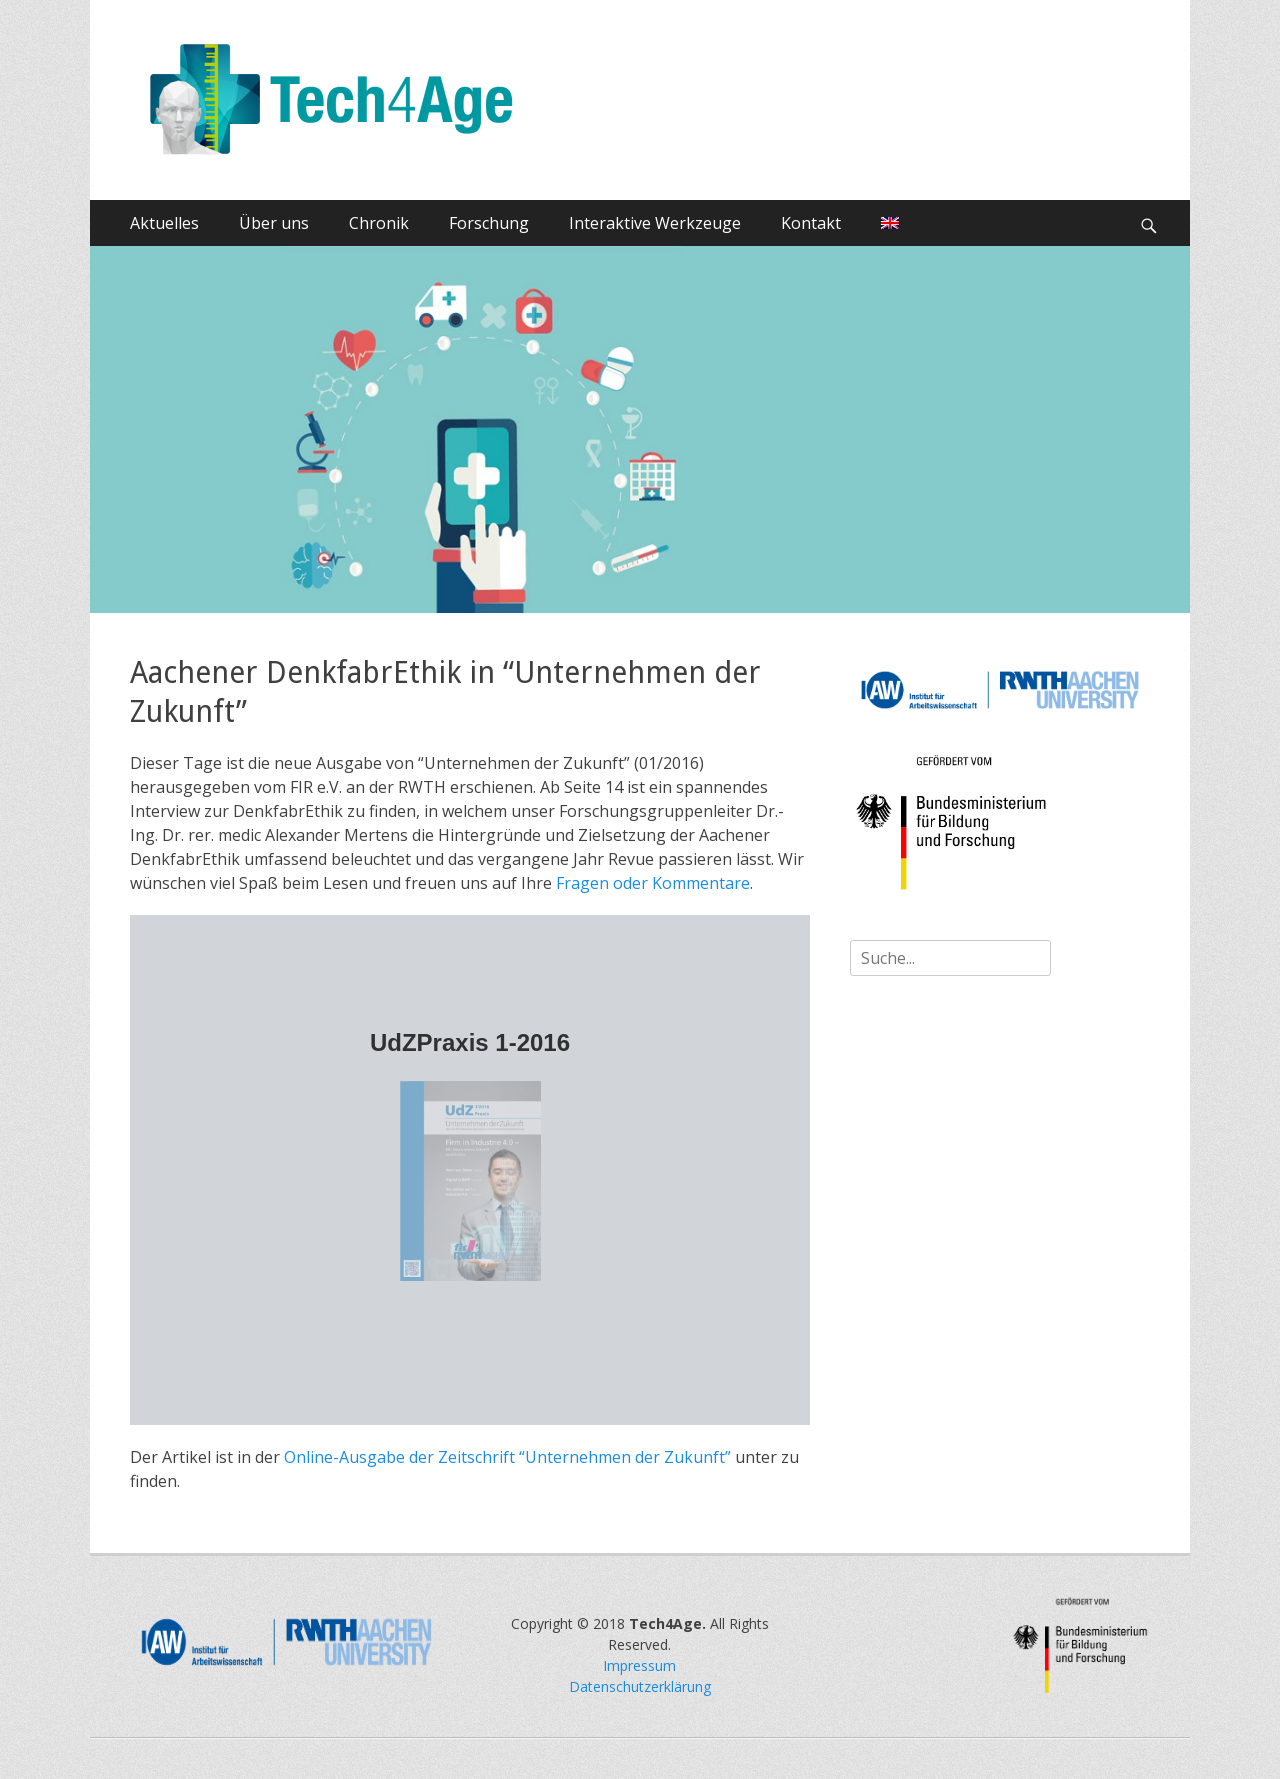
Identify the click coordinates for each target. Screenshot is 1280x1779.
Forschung (489, 223)
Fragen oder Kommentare (653, 883)
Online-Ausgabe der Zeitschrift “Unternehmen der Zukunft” (507, 1457)
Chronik (379, 223)
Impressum (639, 1665)
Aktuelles (164, 223)
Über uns (274, 223)
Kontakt (811, 223)
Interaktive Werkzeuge (655, 223)
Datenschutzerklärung (640, 1686)
